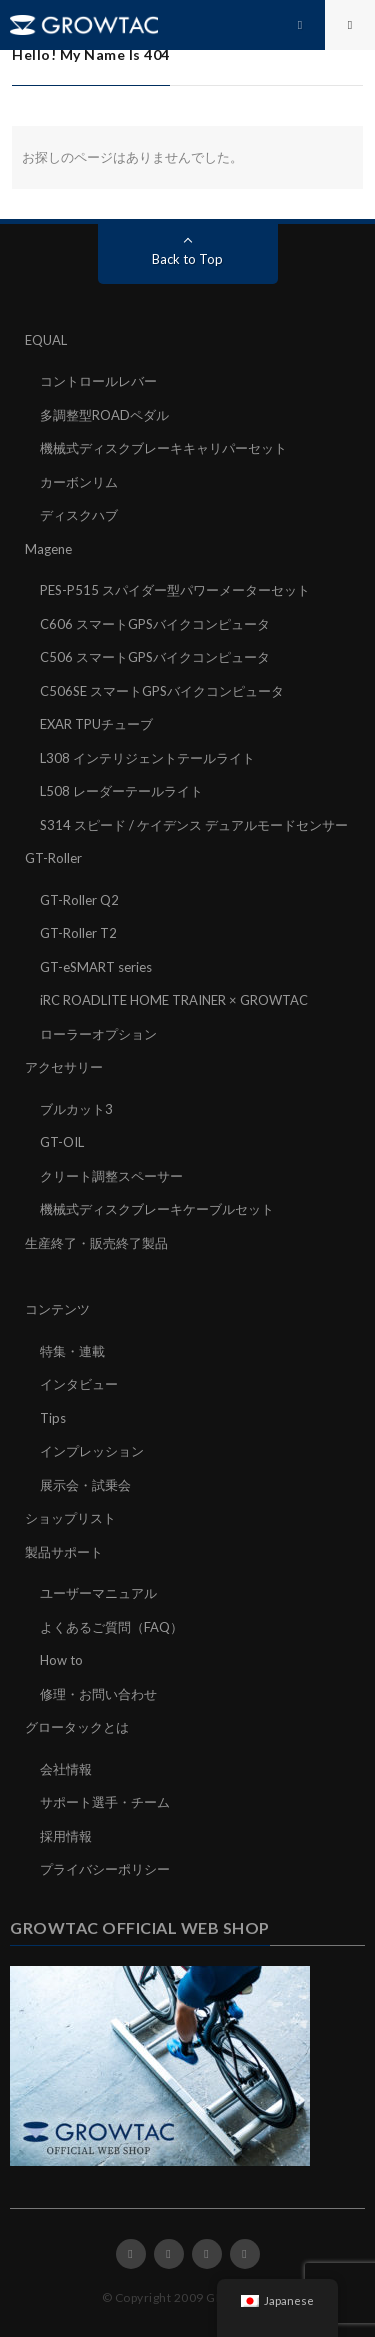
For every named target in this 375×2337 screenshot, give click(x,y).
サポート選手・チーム (105, 1802)
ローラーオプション (98, 1034)
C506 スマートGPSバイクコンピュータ (155, 657)
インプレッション (92, 1451)
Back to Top (187, 259)
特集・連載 (72, 1351)
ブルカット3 (76, 1109)
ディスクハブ (79, 515)
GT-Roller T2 (78, 933)
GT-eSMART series (96, 967)
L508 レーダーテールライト (121, 791)
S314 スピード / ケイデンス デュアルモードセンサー (194, 825)
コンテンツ (57, 1309)
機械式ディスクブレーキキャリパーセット (163, 448)
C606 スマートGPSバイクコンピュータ (155, 624)
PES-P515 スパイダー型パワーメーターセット (175, 590)
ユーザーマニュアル (98, 1593)
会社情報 (66, 1769)
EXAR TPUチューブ (96, 724)
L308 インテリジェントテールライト (147, 758)
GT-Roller (53, 858)
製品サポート (64, 1552)
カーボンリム (79, 482)
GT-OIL (62, 1142)
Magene (48, 549)
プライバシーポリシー (105, 1869)
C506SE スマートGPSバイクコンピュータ (162, 691)
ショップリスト (70, 1518)
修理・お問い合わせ (98, 1694)
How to (61, 1660)
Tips (53, 1418)
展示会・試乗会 (85, 1485)
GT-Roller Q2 (79, 900)
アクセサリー (64, 1067)
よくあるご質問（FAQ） (111, 1627)
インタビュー (79, 1384)
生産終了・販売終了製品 (96, 1243)
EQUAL (46, 340)
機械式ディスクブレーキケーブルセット (157, 1209)
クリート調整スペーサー (111, 1176)
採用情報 (66, 1836)
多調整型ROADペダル (104, 415)
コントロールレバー (98, 381)
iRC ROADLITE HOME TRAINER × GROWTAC (174, 1000)
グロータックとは (77, 1727)
